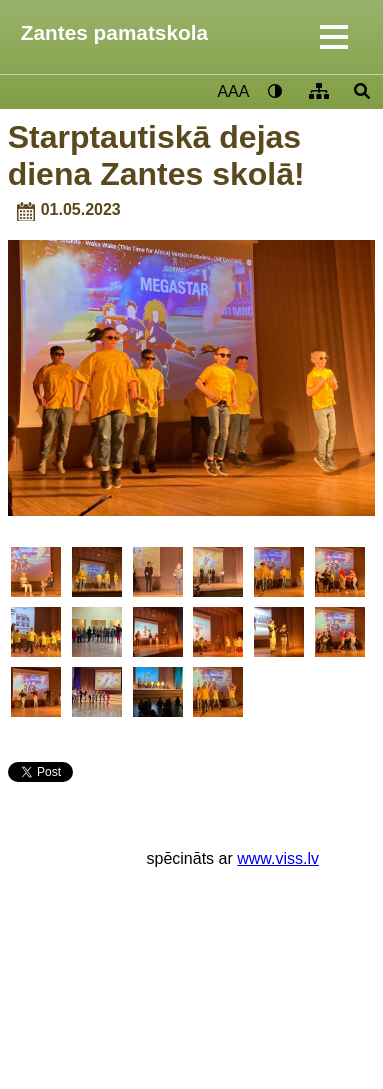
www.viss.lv (278, 858)
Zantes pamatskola (114, 32)
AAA (233, 91)
